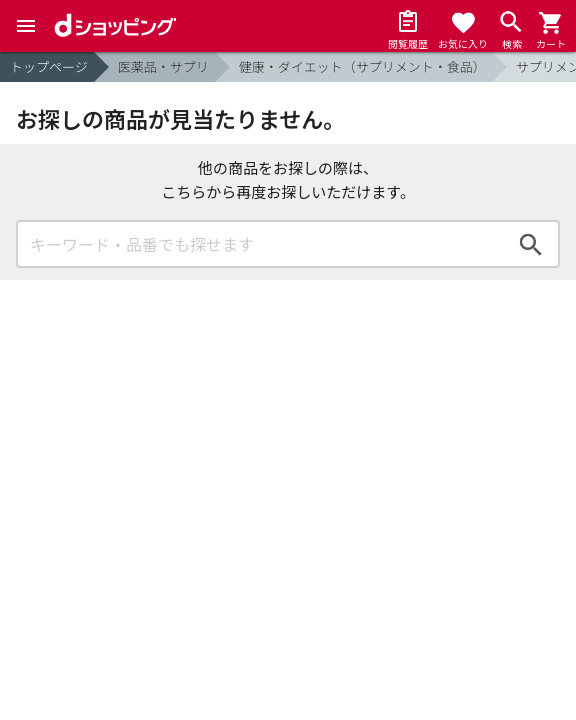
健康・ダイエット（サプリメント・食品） (362, 66)
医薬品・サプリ (163, 66)
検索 (531, 244)
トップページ (49, 66)
